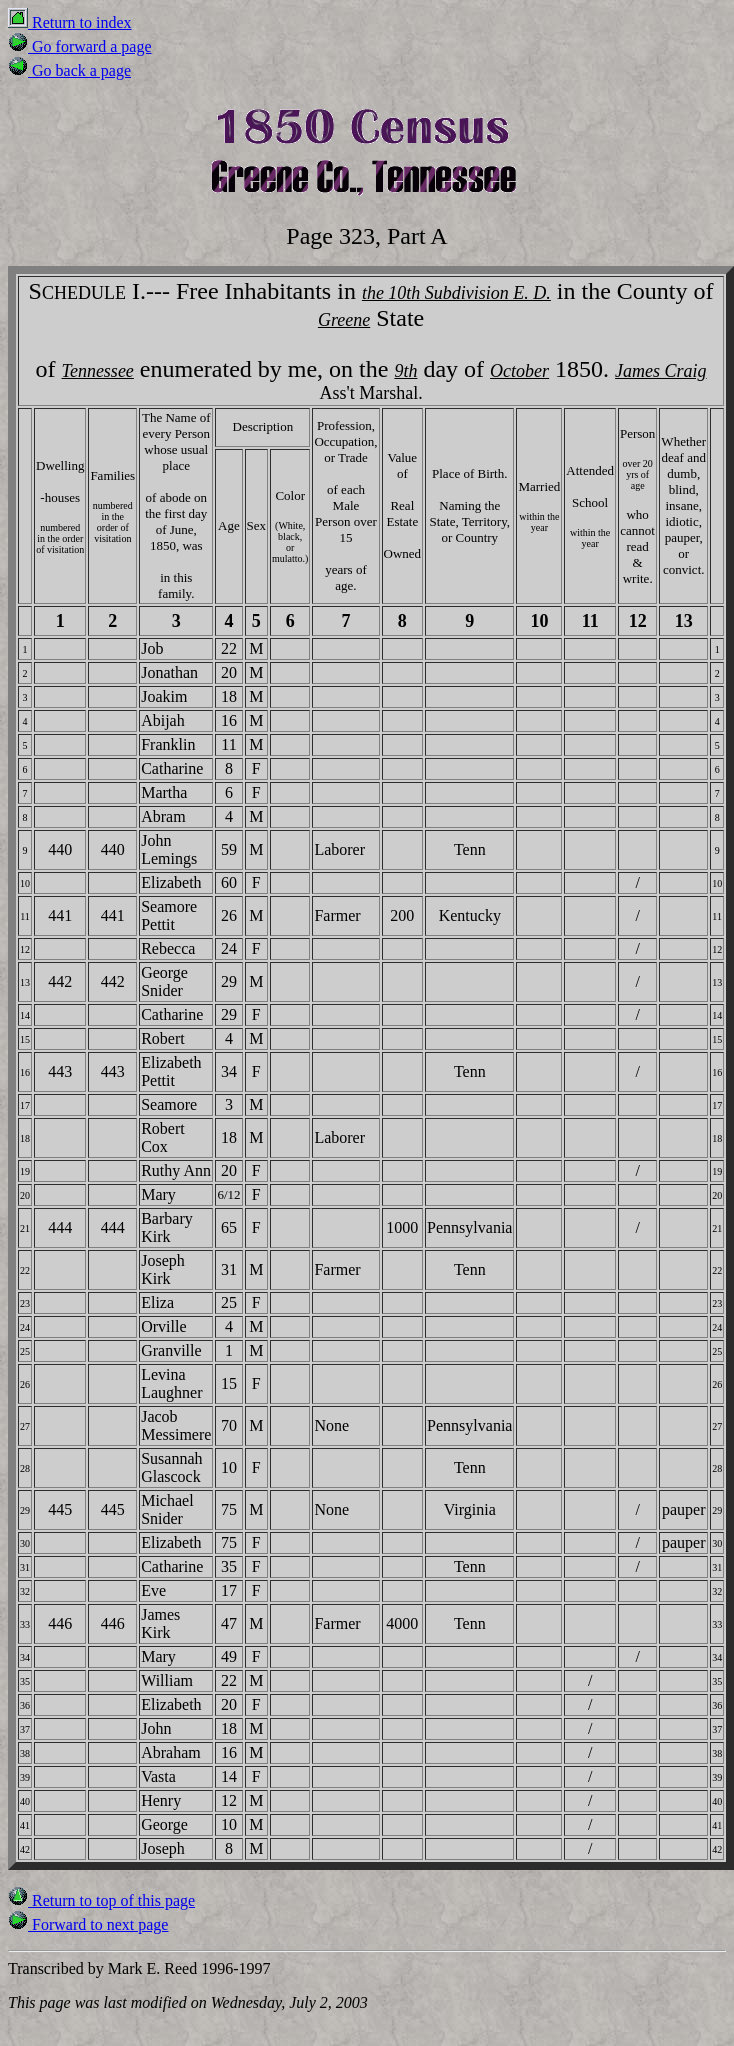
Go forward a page (80, 46)
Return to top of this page (101, 1900)
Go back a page (69, 70)
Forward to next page (88, 1924)
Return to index (70, 22)
